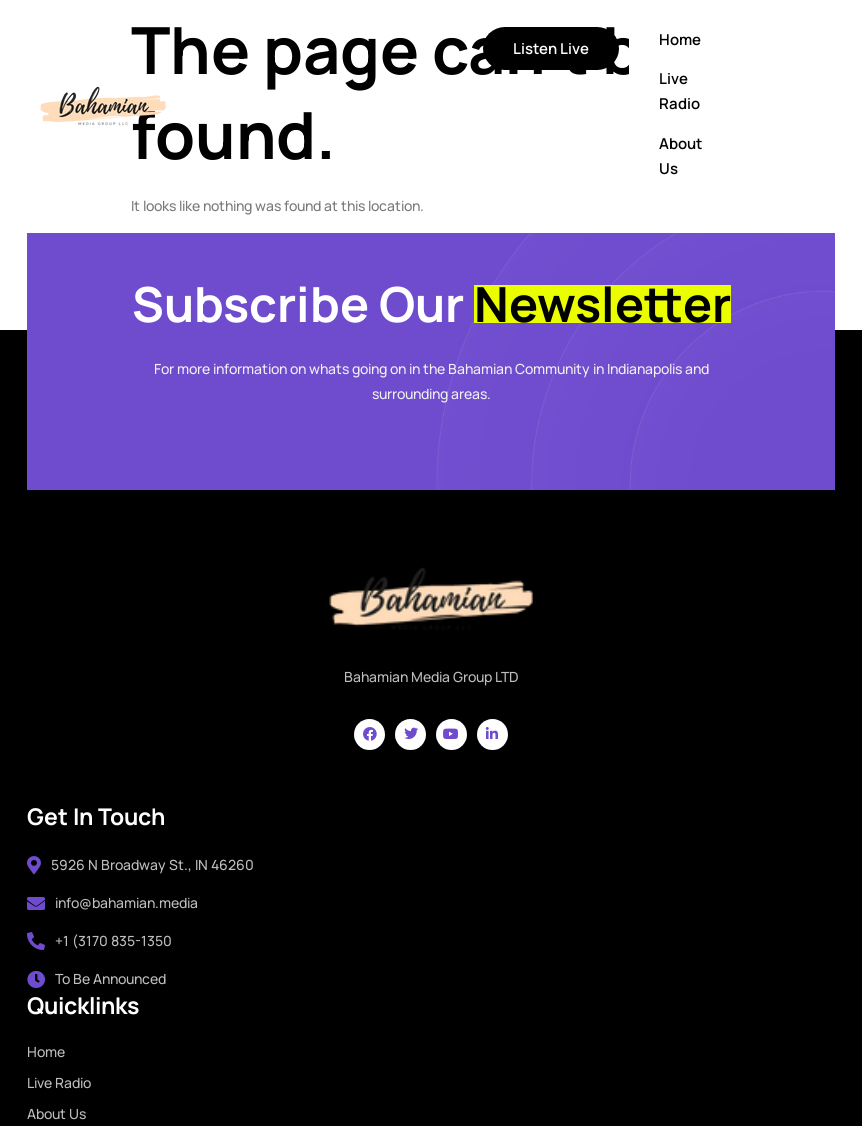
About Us (562, 157)
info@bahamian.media (115, 903)
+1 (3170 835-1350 (102, 942)
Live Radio (561, 92)
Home (562, 40)
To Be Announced (99, 980)
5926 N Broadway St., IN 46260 (143, 865)
